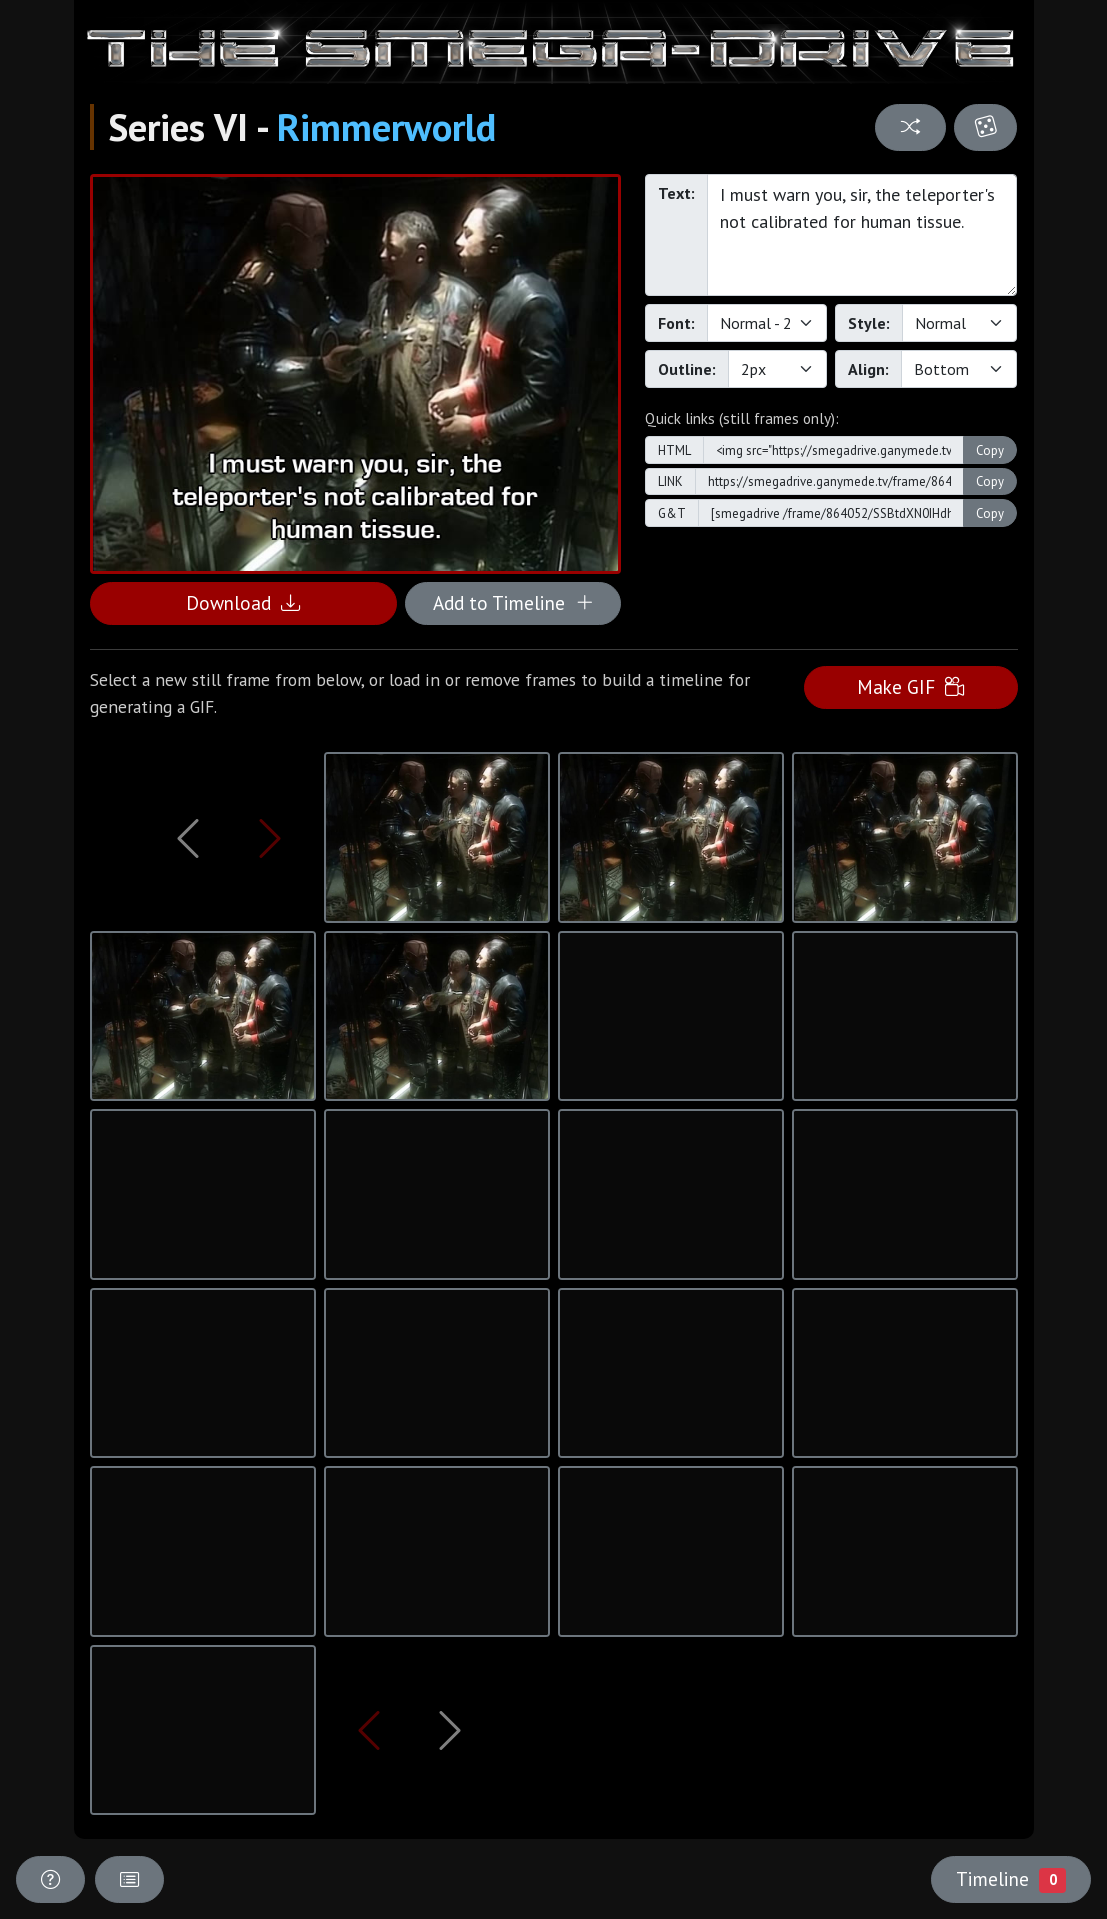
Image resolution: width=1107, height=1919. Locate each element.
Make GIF (910, 686)
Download (243, 602)
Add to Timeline (513, 602)
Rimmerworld (386, 127)
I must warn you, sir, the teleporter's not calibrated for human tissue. (862, 235)
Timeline (1011, 1879)
